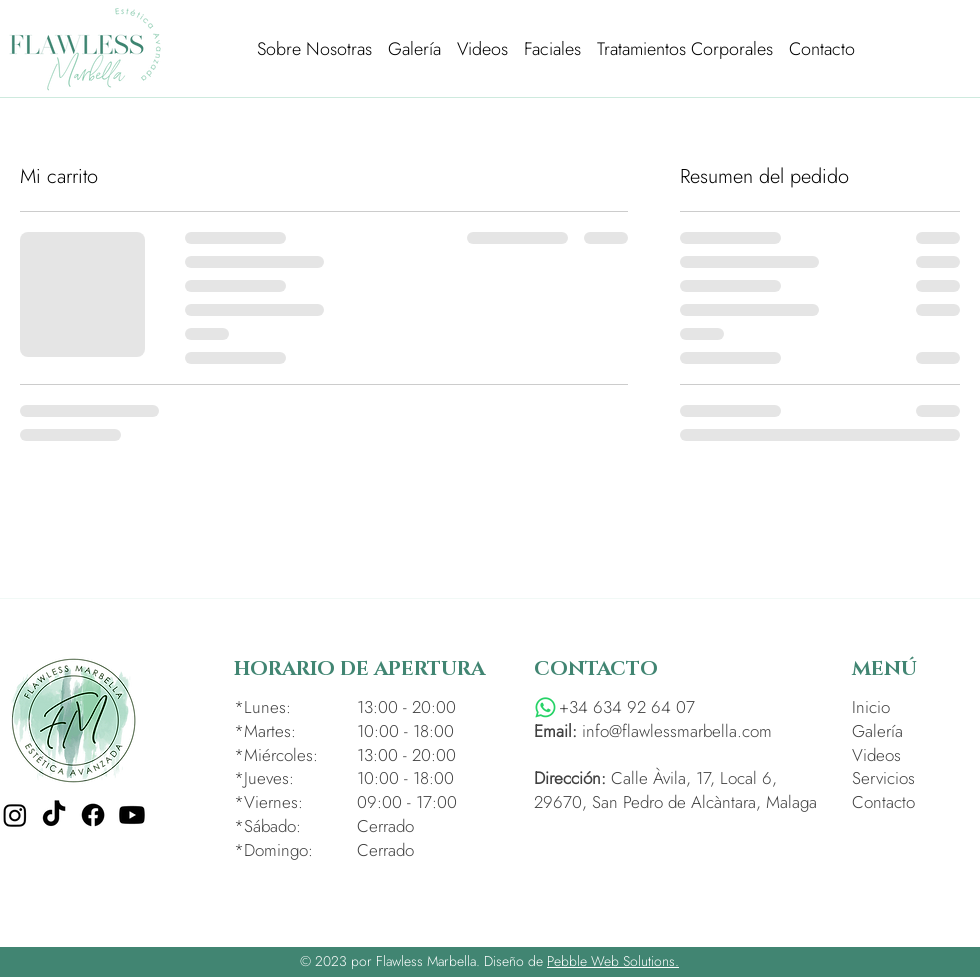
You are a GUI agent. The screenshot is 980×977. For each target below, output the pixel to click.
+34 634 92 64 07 (627, 707)
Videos (876, 755)
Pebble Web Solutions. (613, 961)
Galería (877, 731)
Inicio (871, 707)
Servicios (883, 778)
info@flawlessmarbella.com (677, 731)
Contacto (883, 802)
